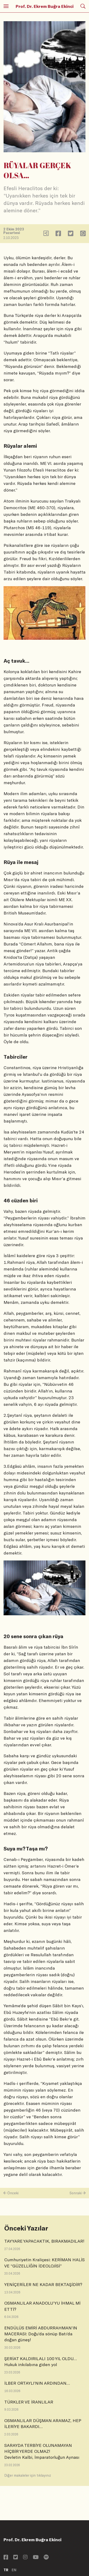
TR (6, 2570)
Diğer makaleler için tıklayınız (27, 2475)
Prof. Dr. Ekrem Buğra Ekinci (45, 6)
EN (14, 2570)
